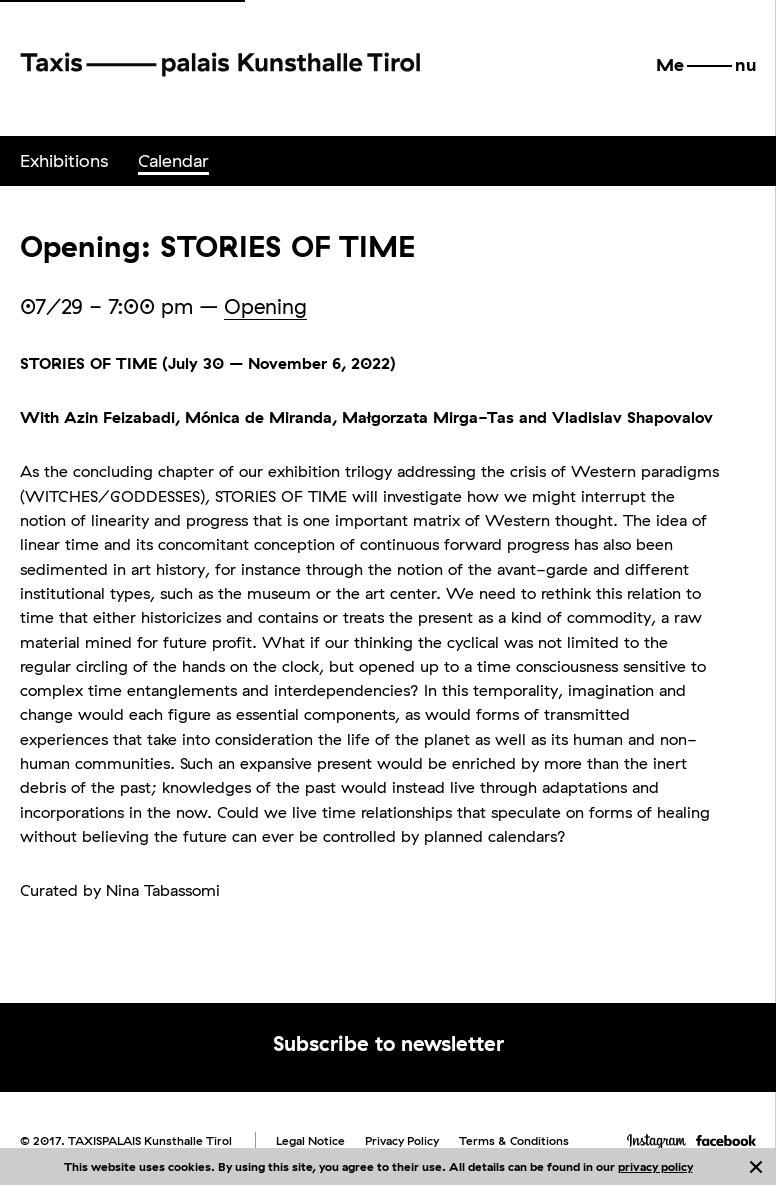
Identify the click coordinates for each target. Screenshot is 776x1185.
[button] (706, 65)
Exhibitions (64, 160)
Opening (265, 306)
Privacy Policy (402, 1140)
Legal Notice (310, 1140)
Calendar (173, 160)
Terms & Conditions (514, 1140)
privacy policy (655, 1166)
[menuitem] (64, 161)
